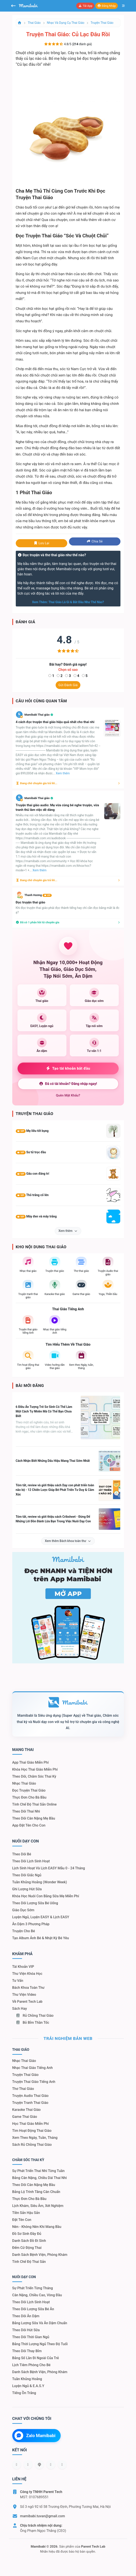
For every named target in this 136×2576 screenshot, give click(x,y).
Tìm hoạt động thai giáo (32, 2131)
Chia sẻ (95, 541)
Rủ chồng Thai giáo (35, 2015)
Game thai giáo (24, 2117)
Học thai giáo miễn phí (30, 2124)
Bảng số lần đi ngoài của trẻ (35, 2358)
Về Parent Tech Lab (27, 2001)
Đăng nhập (106, 5)
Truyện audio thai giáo (30, 2096)
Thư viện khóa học (27, 1974)
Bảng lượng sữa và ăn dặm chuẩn (39, 2323)
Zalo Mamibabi (35, 2435)
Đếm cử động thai (27, 2248)
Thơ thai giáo (23, 2089)
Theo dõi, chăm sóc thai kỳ (34, 1776)
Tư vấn (17, 1981)
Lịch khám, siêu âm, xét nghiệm (38, 2206)
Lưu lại (41, 543)
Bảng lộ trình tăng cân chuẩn (36, 2192)
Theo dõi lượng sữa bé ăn (33, 2309)
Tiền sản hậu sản (26, 2213)
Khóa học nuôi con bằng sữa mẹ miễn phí (45, 1896)
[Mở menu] (123, 6)
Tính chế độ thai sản (29, 2262)
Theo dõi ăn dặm (25, 2316)
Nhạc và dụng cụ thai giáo (65, 22)
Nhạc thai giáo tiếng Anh (32, 2068)
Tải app (85, 5)
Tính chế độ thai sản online (34, 1804)
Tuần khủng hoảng (27, 2379)
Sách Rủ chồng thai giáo (32, 2145)
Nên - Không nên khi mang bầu (36, 2227)
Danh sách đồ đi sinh (29, 2241)
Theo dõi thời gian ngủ (30, 2337)
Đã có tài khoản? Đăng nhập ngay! (68, 1084)
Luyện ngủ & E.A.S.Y (28, 2386)
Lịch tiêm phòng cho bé (31, 2365)
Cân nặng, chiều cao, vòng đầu (37, 2295)
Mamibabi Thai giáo (39, 714)
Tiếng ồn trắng (24, 2393)
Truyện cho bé (23, 1931)
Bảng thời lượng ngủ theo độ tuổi (40, 2344)
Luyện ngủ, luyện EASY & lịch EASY (40, 1917)
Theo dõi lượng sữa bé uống (35, 1903)
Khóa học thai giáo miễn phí (35, 1769)
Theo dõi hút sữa (26, 2330)
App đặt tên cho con (29, 1825)
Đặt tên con (21, 2220)
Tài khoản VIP (23, 1967)
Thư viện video (24, 1994)
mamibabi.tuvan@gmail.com (42, 2516)
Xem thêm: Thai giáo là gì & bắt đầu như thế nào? (68, 602)
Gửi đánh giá (68, 685)
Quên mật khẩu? (68, 1095)
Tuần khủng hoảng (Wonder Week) (39, 1882)
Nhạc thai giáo (24, 1783)
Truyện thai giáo (102, 22)
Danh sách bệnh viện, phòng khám (39, 2255)
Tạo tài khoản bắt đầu (68, 1068)
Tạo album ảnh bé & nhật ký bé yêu (40, 1938)
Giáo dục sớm (23, 1910)
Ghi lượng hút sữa (27, 1889)
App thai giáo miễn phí (30, 1762)
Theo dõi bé (21, 1854)
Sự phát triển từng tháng (32, 2288)
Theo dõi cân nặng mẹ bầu (33, 1818)
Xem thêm (68, 1231)
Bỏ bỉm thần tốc (32, 2022)
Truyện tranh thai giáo (30, 2103)
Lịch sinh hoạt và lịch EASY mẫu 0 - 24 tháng (48, 1868)
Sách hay (19, 2008)
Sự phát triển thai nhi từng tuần (38, 2171)
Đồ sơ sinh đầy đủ (26, 2234)
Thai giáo (34, 22)
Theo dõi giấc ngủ (26, 1875)
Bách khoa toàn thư (28, 1988)
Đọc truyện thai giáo (29, 1790)
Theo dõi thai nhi (26, 1811)
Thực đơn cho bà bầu (29, 1797)
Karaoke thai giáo (26, 2110)
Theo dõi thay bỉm (27, 2351)
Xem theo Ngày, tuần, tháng (35, 2138)
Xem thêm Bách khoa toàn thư (68, 1541)
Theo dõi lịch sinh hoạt (31, 1861)
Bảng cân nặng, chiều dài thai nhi (39, 2178)
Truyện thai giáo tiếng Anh (33, 2082)
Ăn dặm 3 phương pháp (30, 1924)
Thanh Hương (38, 895)
